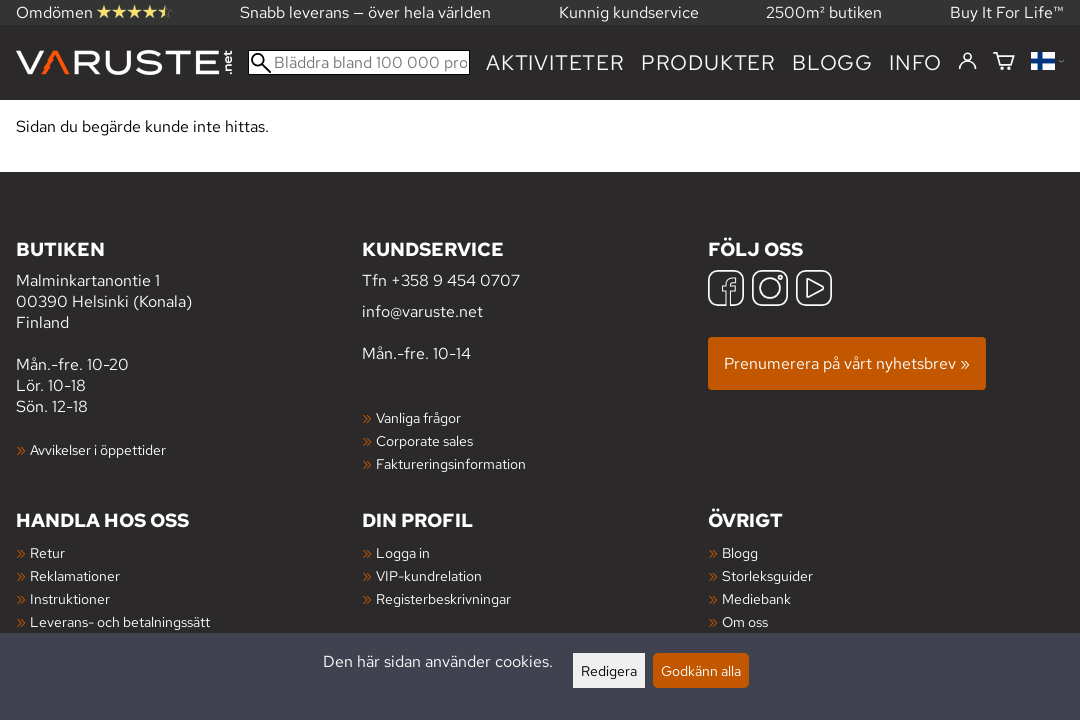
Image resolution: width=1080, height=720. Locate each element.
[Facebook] (726, 290)
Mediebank (756, 598)
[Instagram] (770, 290)
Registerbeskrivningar (443, 598)
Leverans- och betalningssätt (120, 621)
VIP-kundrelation (429, 575)
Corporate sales (424, 440)
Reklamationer (75, 575)
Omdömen (94, 12)
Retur (47, 552)
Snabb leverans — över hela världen (365, 12)
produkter (708, 62)
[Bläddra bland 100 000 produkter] (359, 62)
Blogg (740, 552)
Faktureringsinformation (451, 463)
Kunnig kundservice (629, 12)
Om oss (745, 621)
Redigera (609, 670)
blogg (832, 62)
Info (915, 62)
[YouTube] (814, 290)
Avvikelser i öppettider (98, 449)
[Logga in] (967, 62)
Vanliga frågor (418, 417)
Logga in (403, 552)
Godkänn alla (701, 670)
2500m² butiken (824, 12)
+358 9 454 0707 (455, 280)
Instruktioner (70, 598)
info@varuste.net (422, 311)
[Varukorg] (1004, 62)
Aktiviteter (555, 62)
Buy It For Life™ (1007, 12)
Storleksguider (767, 575)
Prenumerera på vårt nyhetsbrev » (847, 363)
